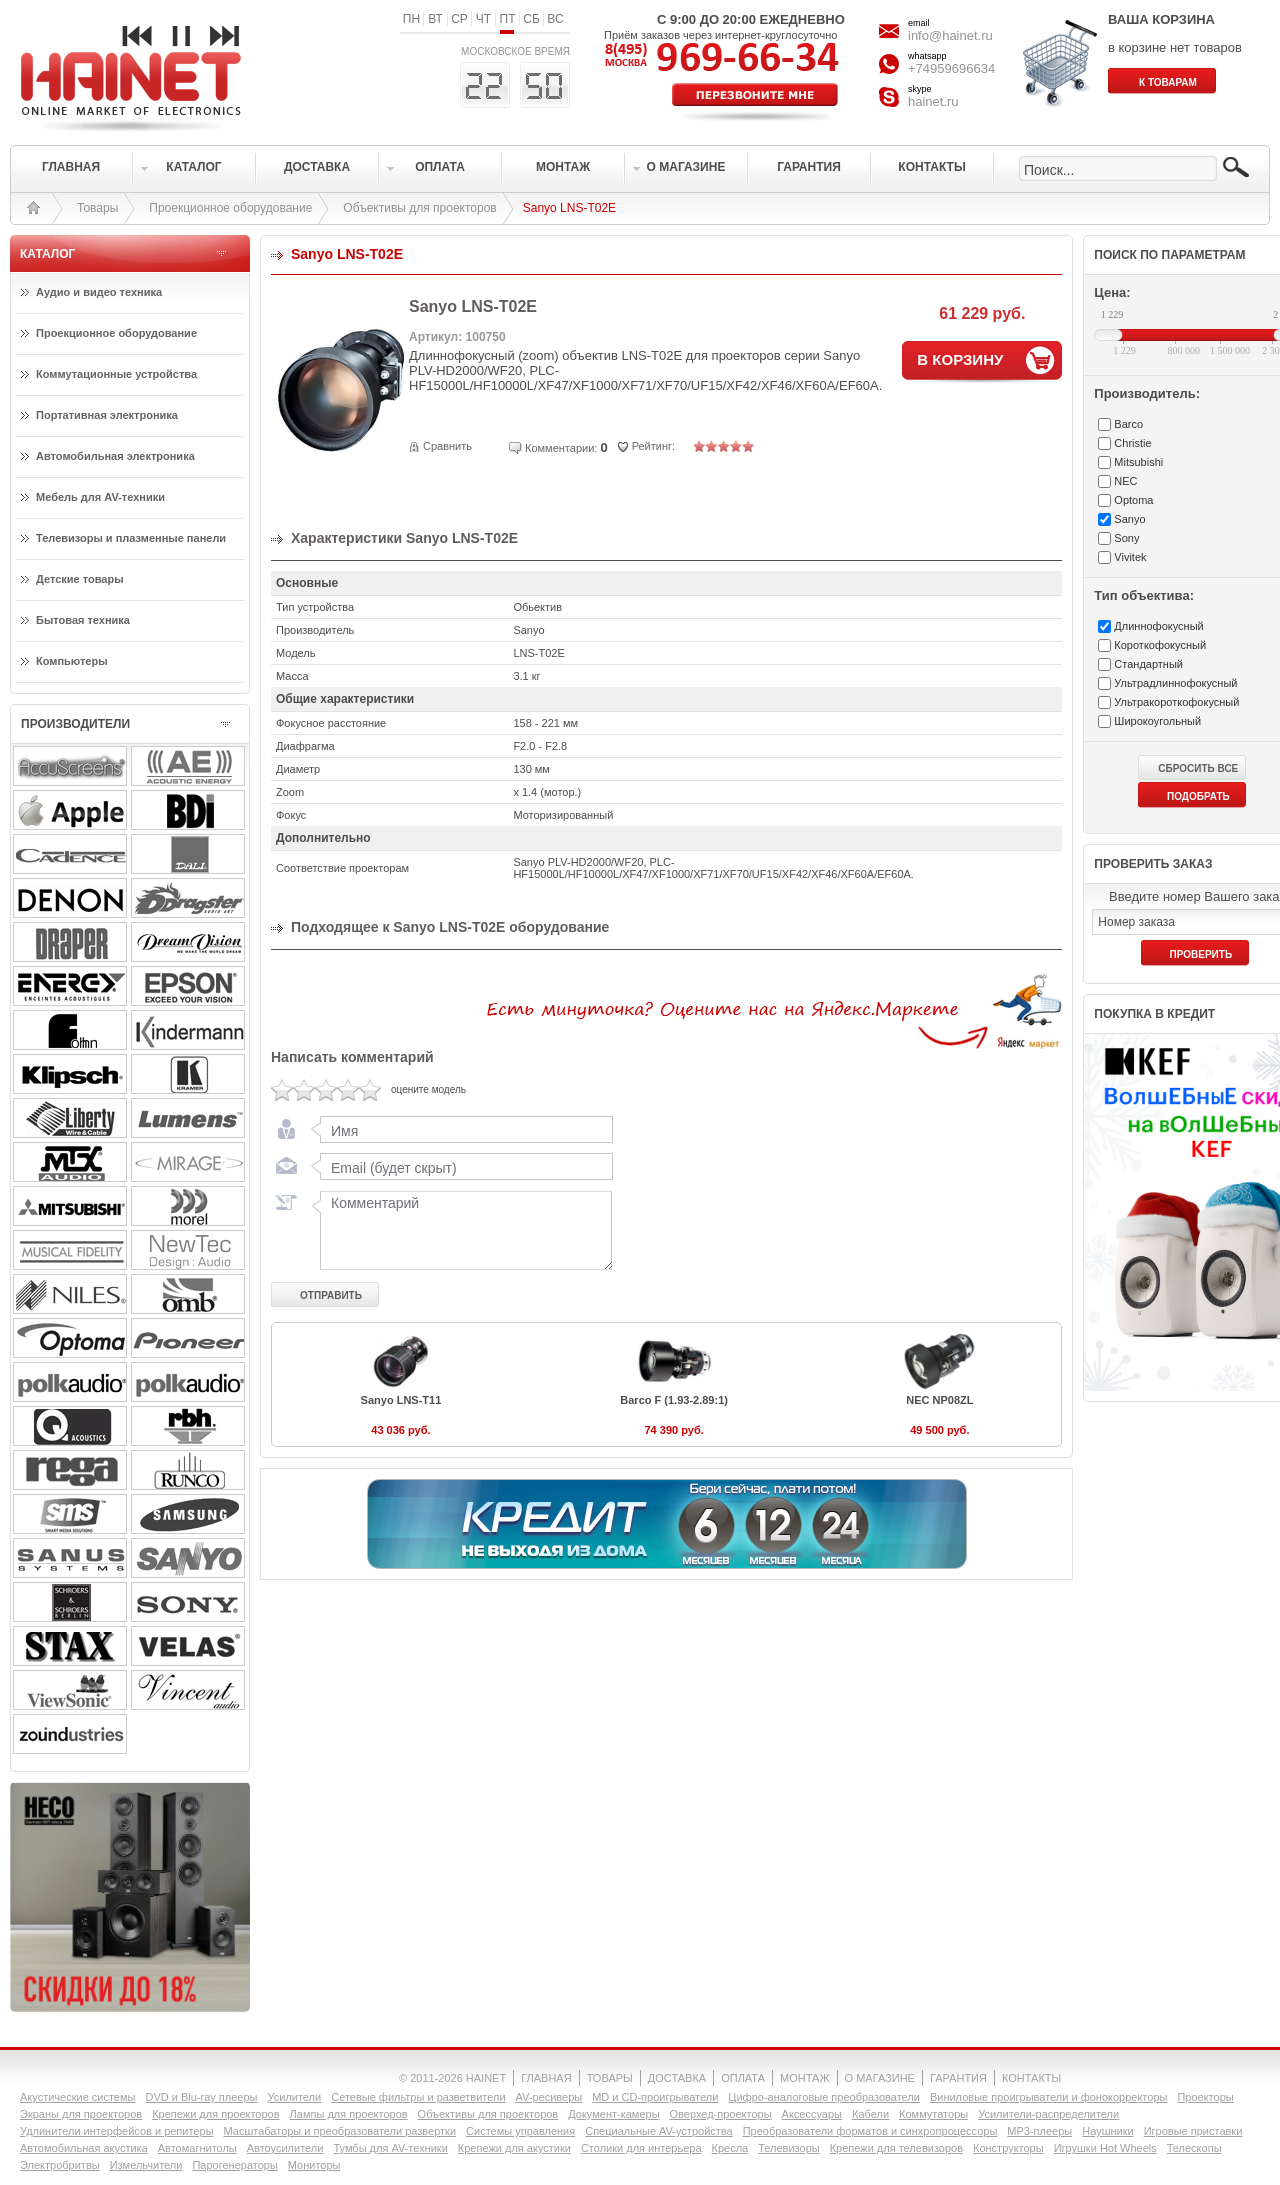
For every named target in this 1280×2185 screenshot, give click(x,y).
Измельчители (146, 2165)
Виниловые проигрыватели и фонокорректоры (1049, 2097)
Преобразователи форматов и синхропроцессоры (870, 2131)
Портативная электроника (107, 415)
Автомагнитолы (197, 2148)
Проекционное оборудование (230, 208)
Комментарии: (561, 448)
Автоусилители (285, 2148)
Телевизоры (788, 2148)
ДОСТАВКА (677, 2078)
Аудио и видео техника (99, 292)
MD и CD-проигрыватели (655, 2097)
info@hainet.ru (950, 35)
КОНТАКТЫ (1031, 2078)
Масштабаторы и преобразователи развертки (340, 2131)
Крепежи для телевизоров (896, 2148)
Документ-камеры (613, 2114)
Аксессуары (812, 2114)
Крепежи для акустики (514, 2148)
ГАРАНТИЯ (958, 2078)
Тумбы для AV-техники (390, 2148)
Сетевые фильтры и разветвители (418, 2097)
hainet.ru (933, 101)
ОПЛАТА (743, 2078)
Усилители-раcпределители (1048, 2114)
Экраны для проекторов (81, 2114)
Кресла (730, 2148)
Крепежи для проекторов (215, 2114)
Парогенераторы (234, 2165)
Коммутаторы (933, 2114)
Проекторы (1205, 2097)
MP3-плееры (1039, 2131)
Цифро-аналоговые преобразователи (824, 2097)
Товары (97, 208)
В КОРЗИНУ (960, 359)
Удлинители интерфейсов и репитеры (117, 2131)
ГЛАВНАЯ (546, 2078)
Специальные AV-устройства (658, 2131)
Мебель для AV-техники (100, 497)
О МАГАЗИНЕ (880, 2078)
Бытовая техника (83, 620)
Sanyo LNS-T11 (401, 1400)
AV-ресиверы (549, 2097)
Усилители (294, 2097)
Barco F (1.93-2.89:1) (674, 1400)
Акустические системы (77, 2097)
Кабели (870, 2114)
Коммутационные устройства (116, 374)
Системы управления (520, 2131)
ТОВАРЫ (610, 2078)
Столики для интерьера (641, 2148)
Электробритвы (60, 2165)
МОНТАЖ (805, 2078)
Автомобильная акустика (84, 2148)
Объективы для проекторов (419, 208)
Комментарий (462, 1230)
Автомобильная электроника (115, 456)
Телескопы (1194, 2148)
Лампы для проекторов (349, 2114)
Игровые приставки (1193, 2131)
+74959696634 (951, 68)
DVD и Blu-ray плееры (201, 2097)
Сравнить (447, 446)
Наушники (1107, 2131)
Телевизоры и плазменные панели (131, 538)
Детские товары (80, 579)
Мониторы (314, 2165)
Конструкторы (1008, 2148)
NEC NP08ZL (939, 1400)
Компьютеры (72, 661)
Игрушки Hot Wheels (1105, 2148)
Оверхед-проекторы (721, 2114)
